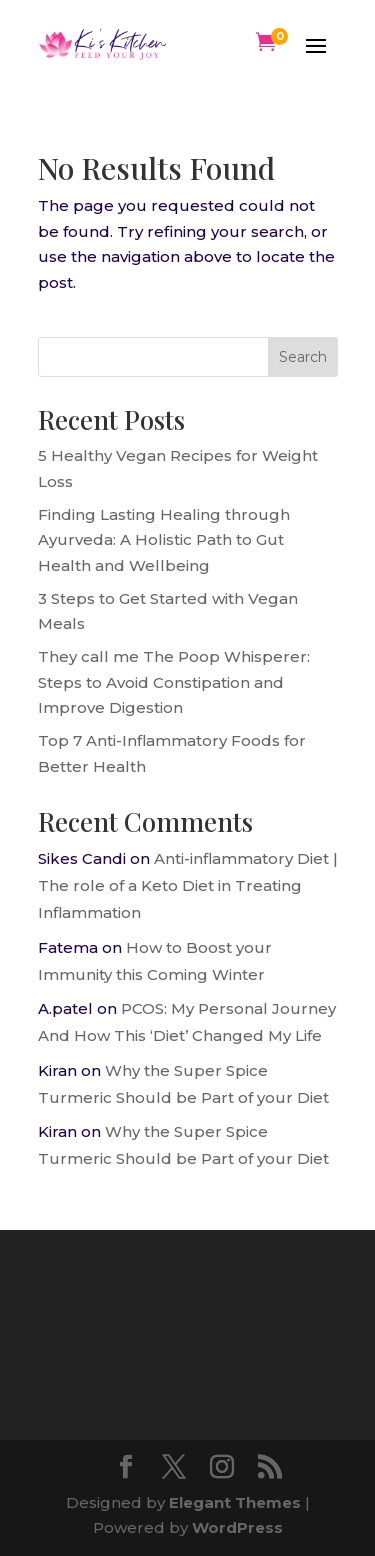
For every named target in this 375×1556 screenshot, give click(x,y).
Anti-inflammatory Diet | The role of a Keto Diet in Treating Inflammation (188, 885)
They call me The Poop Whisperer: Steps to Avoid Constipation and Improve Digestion (174, 682)
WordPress (237, 1527)
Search (303, 357)
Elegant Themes (235, 1502)
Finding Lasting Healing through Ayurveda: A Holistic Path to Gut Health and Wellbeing (164, 540)
